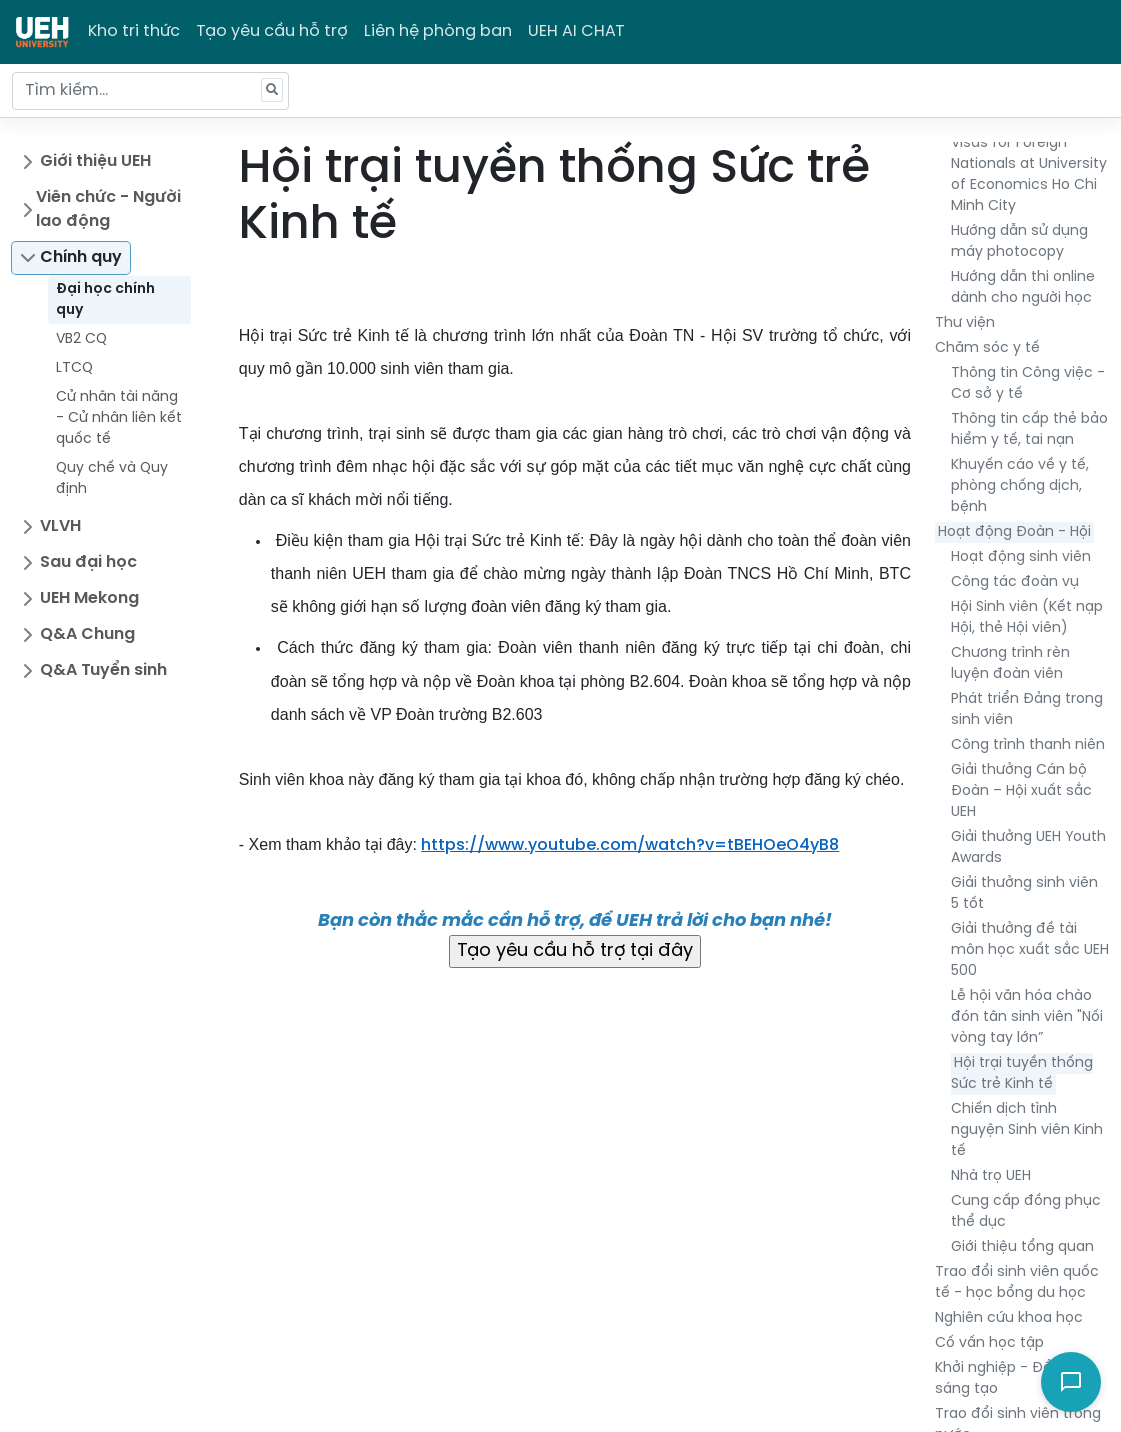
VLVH (60, 526)
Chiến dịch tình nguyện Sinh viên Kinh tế (1027, 1130)
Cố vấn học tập (989, 1343)
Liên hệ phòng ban (438, 31)
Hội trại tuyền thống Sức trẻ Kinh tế (1022, 1074)
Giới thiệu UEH (95, 161)
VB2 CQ (81, 339)
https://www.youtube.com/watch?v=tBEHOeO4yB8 (630, 845)
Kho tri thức (134, 31)
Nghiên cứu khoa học (1009, 1318)
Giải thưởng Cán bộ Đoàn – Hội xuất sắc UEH (1021, 791)
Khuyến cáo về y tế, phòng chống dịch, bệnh (1020, 486)
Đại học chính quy (105, 300)
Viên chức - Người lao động (108, 209)
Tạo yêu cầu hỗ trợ (272, 31)
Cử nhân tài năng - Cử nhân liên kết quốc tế (119, 418)
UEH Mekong (89, 598)
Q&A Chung (87, 634)
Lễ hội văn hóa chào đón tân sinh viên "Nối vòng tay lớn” (1027, 1017)
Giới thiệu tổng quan (1022, 1247)
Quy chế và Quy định (112, 479)
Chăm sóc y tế (987, 348)
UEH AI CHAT (576, 31)
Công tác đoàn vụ (1015, 582)
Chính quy (81, 257)
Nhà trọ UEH (991, 1176)
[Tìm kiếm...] (150, 91)
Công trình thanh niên (1028, 745)
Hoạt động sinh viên (1021, 557)
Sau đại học (88, 562)
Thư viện (965, 323)
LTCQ (74, 368)
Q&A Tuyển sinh (103, 670)
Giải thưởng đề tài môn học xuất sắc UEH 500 (1030, 950)
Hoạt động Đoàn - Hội (1014, 532)
